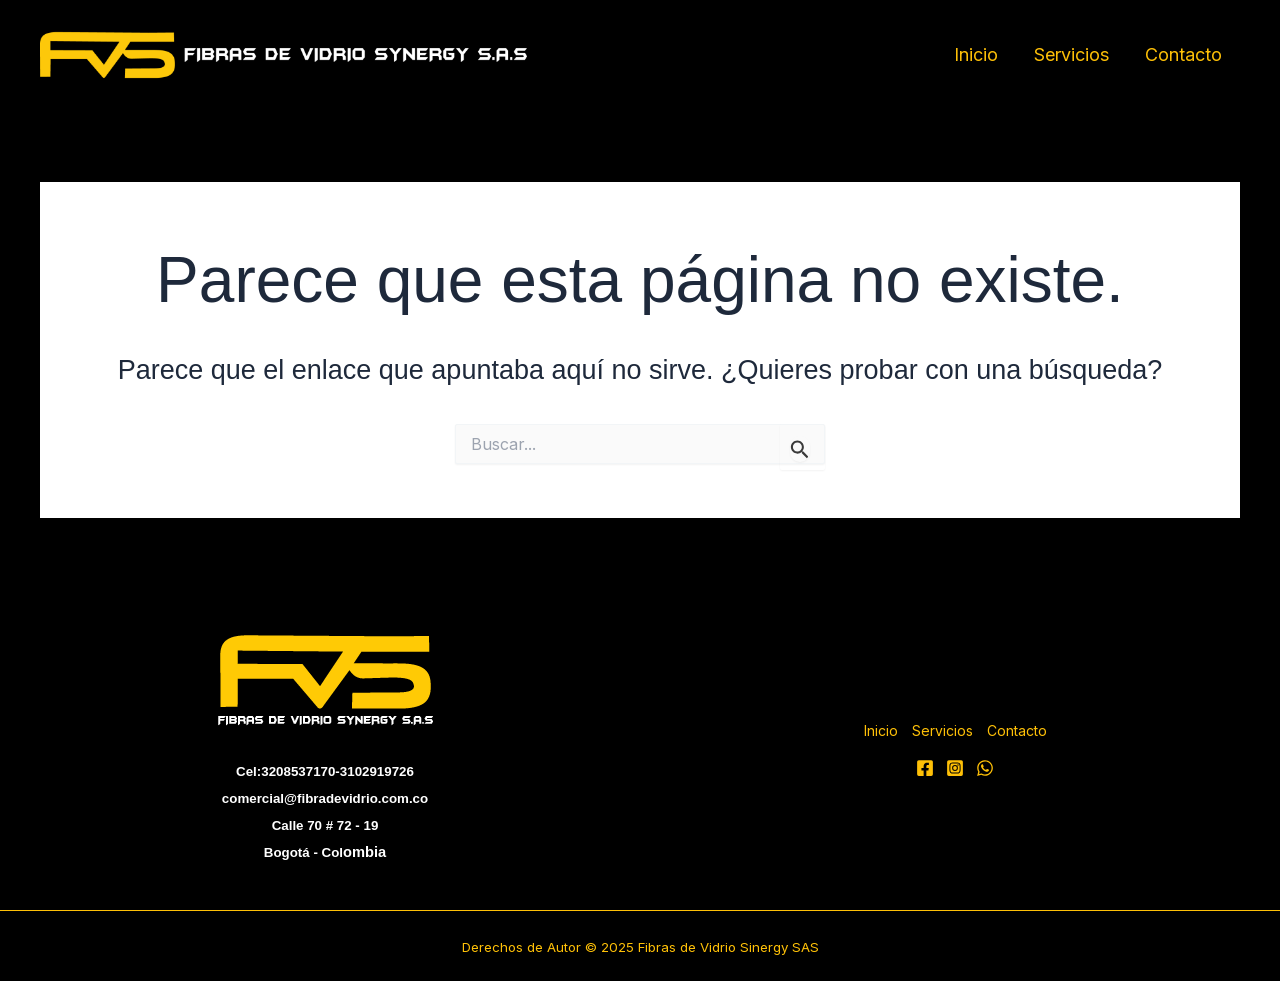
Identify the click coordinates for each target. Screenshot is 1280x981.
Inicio (976, 54)
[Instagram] (955, 768)
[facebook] (925, 768)
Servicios (1071, 54)
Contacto (1183, 54)
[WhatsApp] (985, 768)
